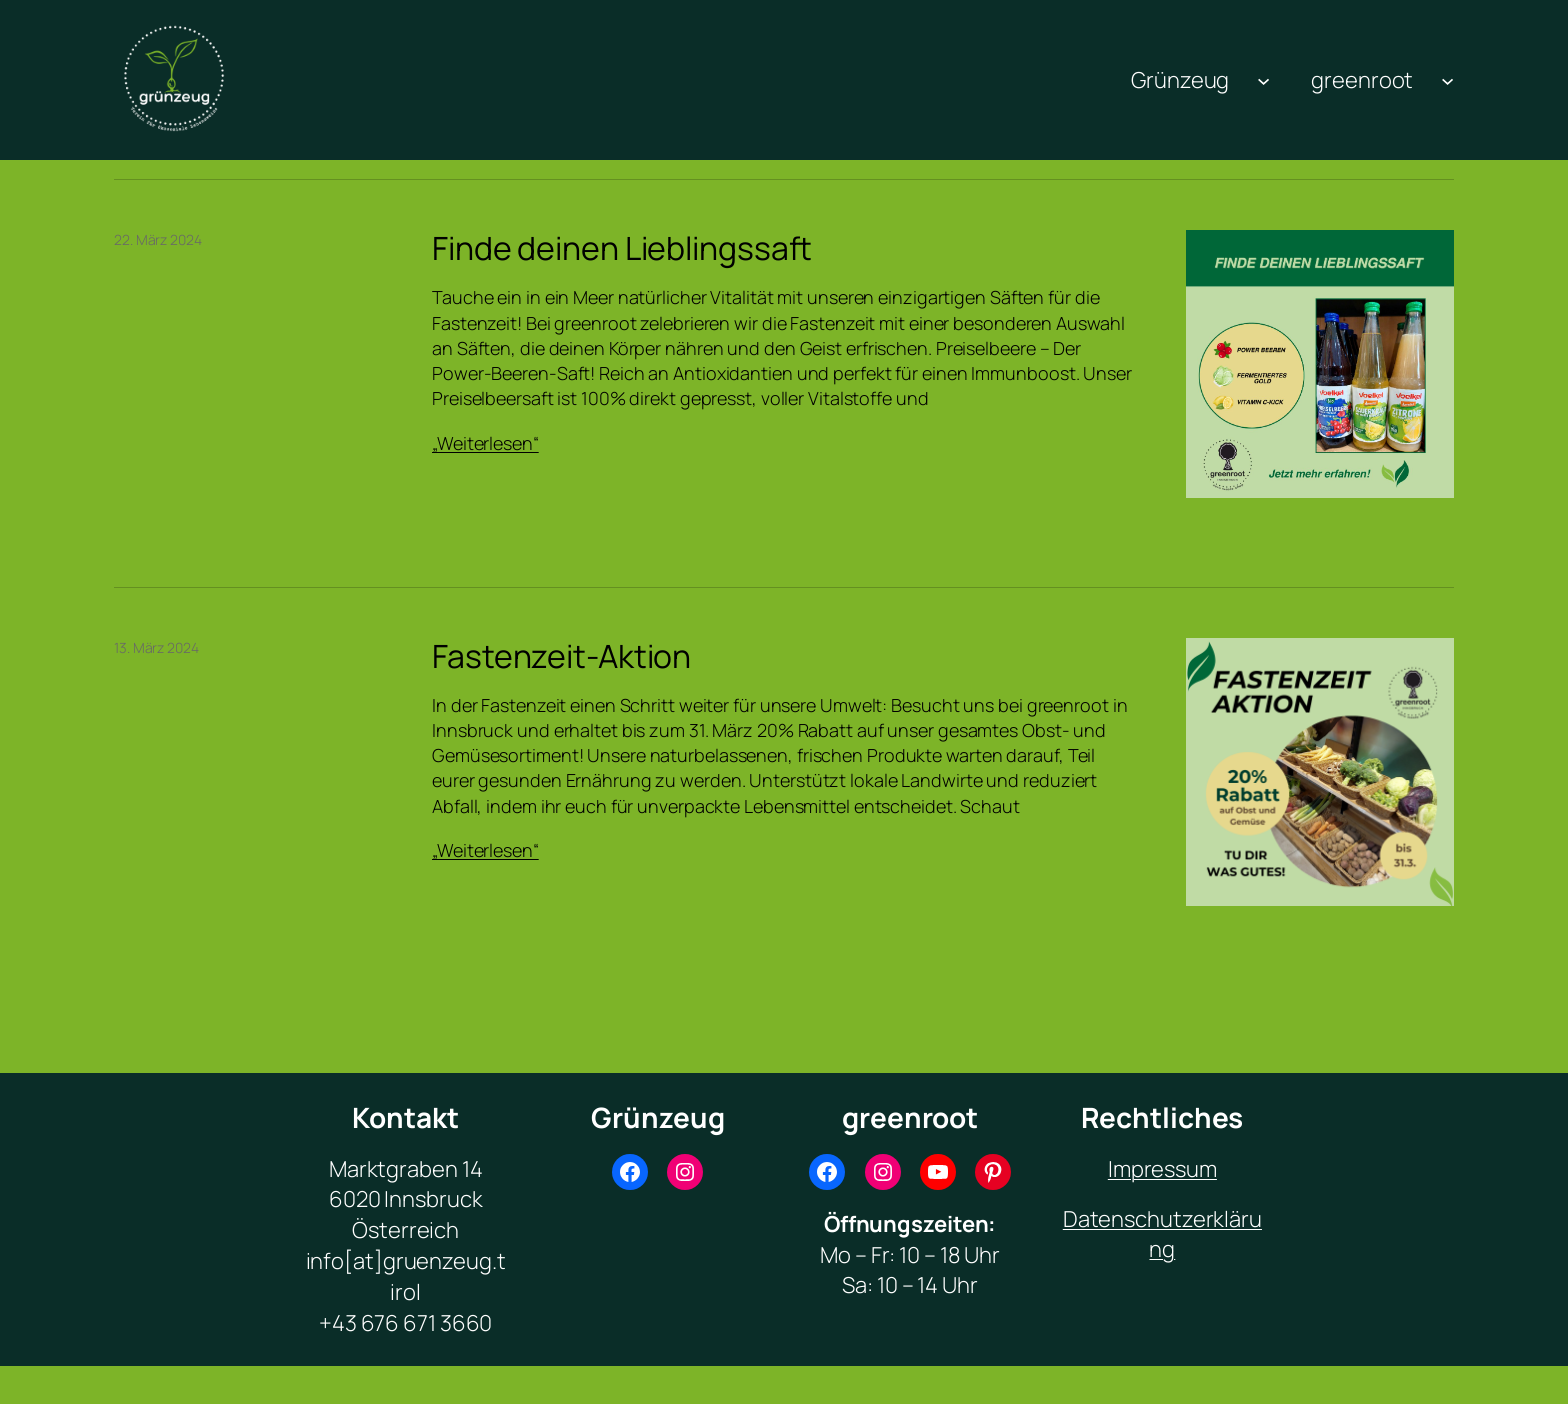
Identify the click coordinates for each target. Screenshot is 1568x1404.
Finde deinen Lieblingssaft (622, 248)
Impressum (1162, 1169)
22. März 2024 (158, 239)
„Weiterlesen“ (485, 443)
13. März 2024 (156, 647)
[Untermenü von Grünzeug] (1263, 79)
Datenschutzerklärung (1162, 1234)
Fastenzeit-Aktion (561, 656)
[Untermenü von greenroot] (1447, 79)
